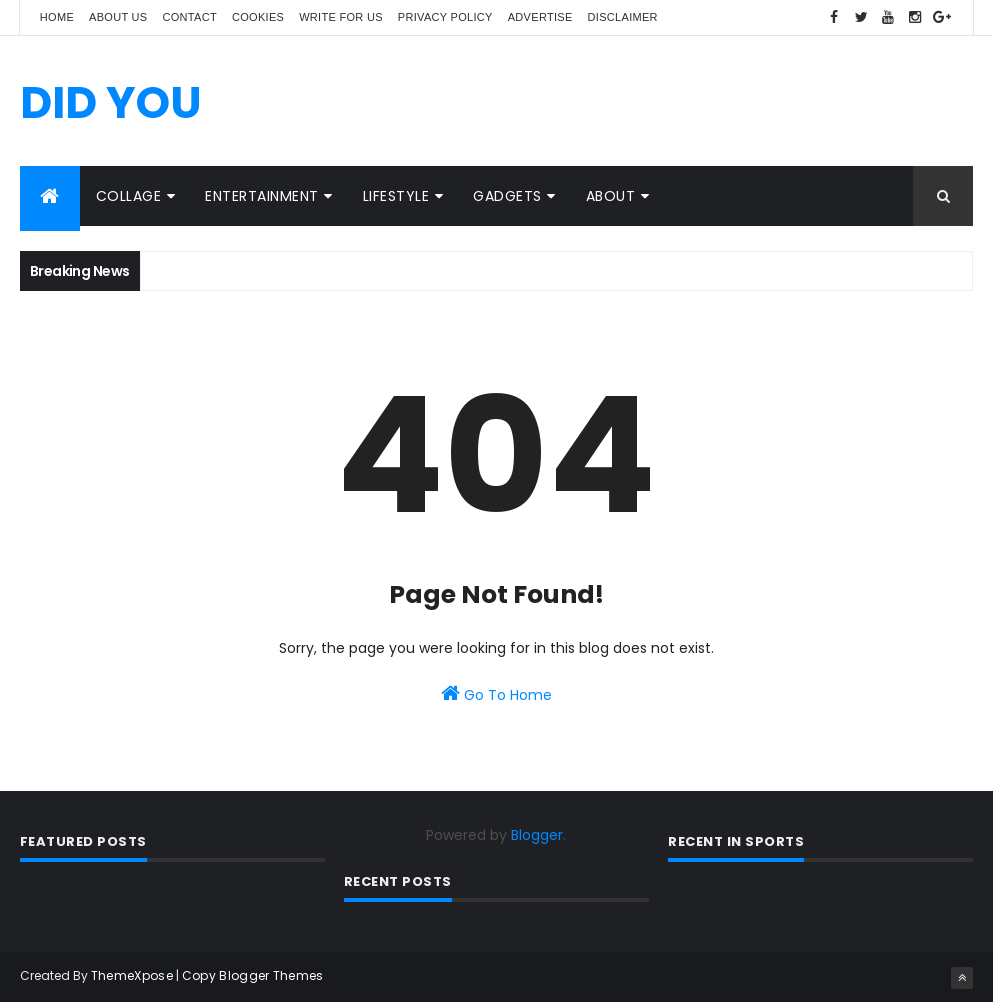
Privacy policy (445, 17)
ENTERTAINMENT (262, 196)
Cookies (258, 17)
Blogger (537, 835)
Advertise (540, 17)
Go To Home (496, 694)
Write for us (341, 17)
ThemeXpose (132, 975)
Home (57, 17)
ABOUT (611, 196)
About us (118, 17)
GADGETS (507, 196)
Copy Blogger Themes (253, 975)
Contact (190, 17)
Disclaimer (623, 17)
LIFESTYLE (396, 196)
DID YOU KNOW (111, 131)
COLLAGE (129, 196)
